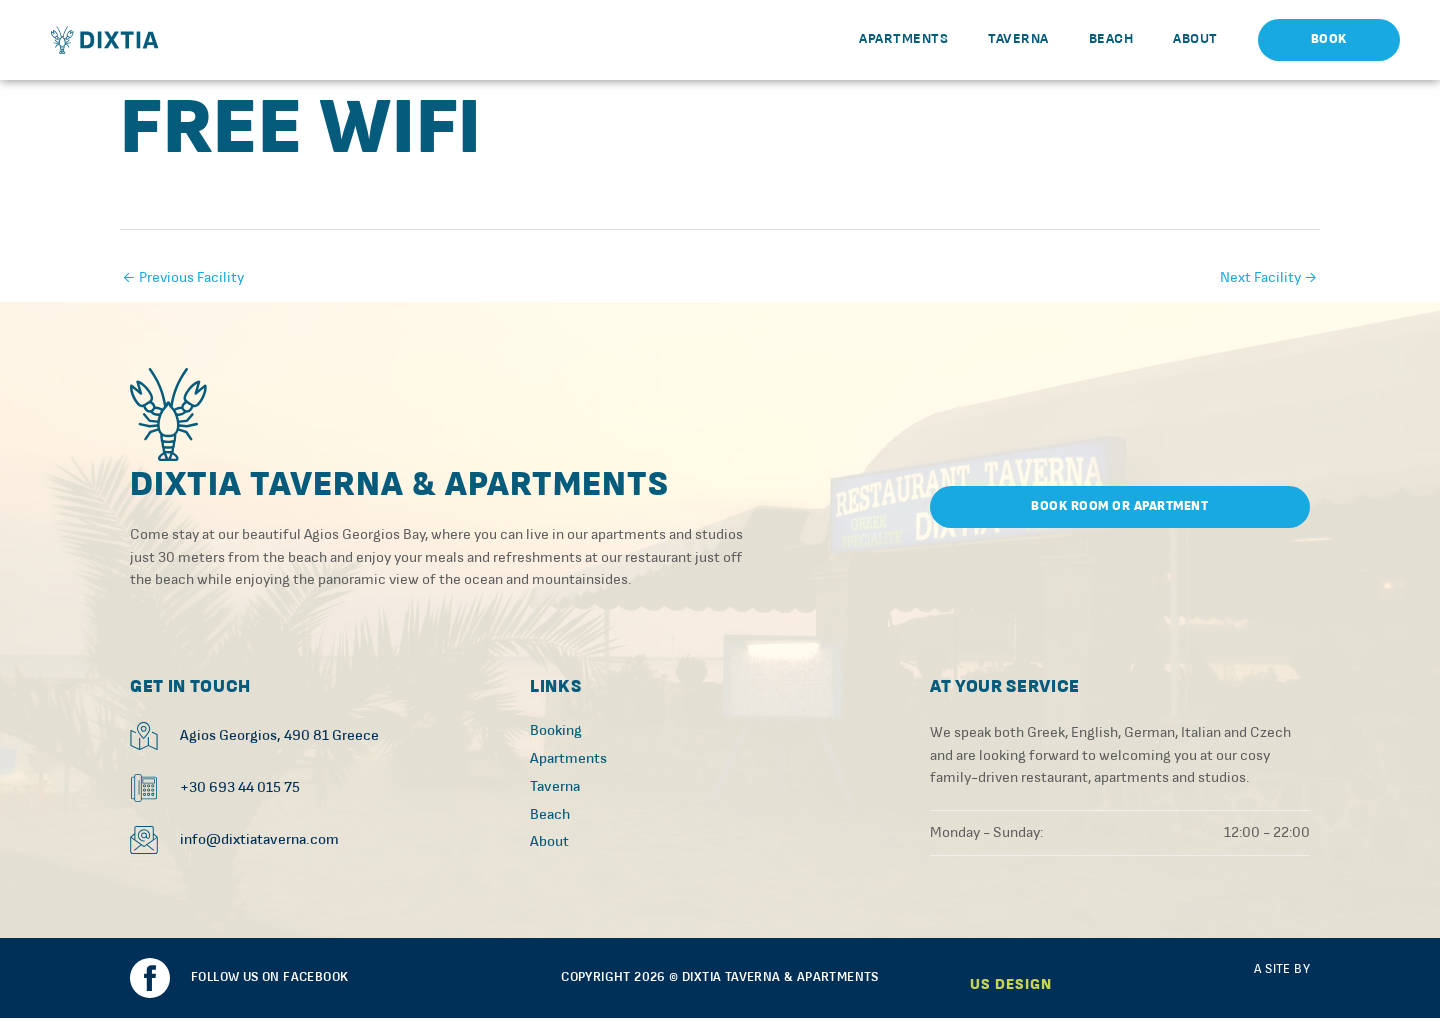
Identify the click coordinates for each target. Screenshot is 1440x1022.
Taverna (1018, 39)
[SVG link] (170, 416)
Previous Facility (183, 277)
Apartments (903, 39)
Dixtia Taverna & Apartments (404, 489)
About (1195, 39)
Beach (1111, 39)
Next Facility (1269, 277)
